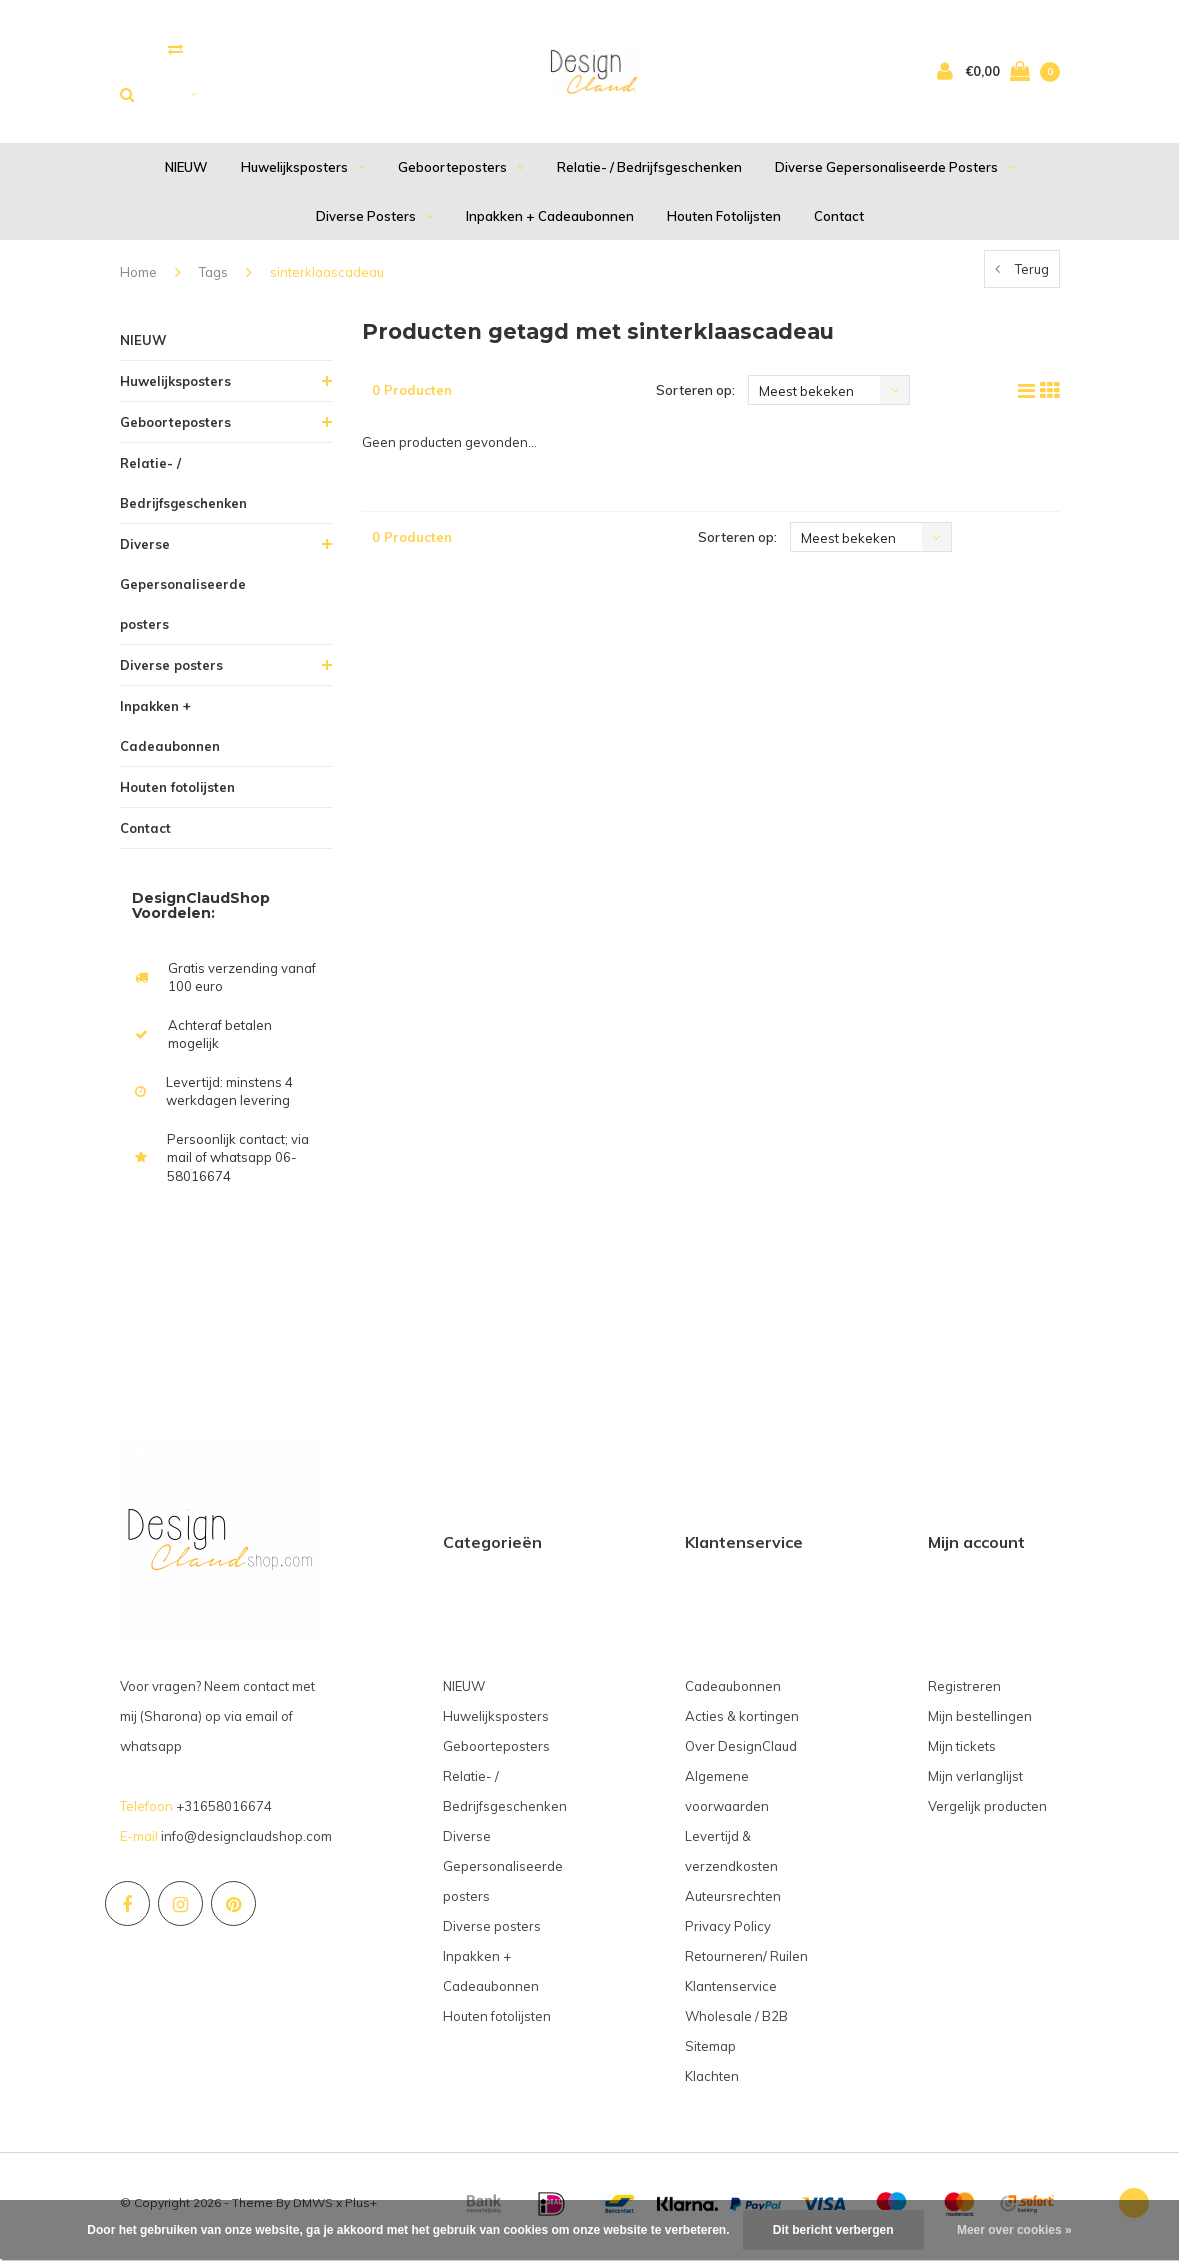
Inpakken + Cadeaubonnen (550, 223)
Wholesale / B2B (736, 2023)
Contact (839, 223)
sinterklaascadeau (327, 280)
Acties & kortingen (742, 1723)
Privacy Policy (728, 1933)
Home (138, 280)
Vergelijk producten (987, 1813)
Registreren (964, 1693)
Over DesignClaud (741, 1753)
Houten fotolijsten (724, 223)
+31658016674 (224, 1813)
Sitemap (710, 2053)
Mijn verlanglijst (975, 1783)
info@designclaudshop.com (246, 1843)
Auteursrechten (733, 1903)
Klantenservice (731, 1993)
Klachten (712, 2083)
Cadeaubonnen (733, 1693)
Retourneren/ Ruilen (746, 1963)
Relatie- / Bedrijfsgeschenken (649, 175)
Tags (213, 280)
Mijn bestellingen (980, 1723)
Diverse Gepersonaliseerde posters (895, 175)
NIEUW (186, 175)
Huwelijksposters (303, 175)
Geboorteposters (461, 175)
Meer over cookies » (1014, 2230)
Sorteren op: (695, 398)
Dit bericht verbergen (833, 2230)
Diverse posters (374, 223)
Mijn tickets (962, 1753)
